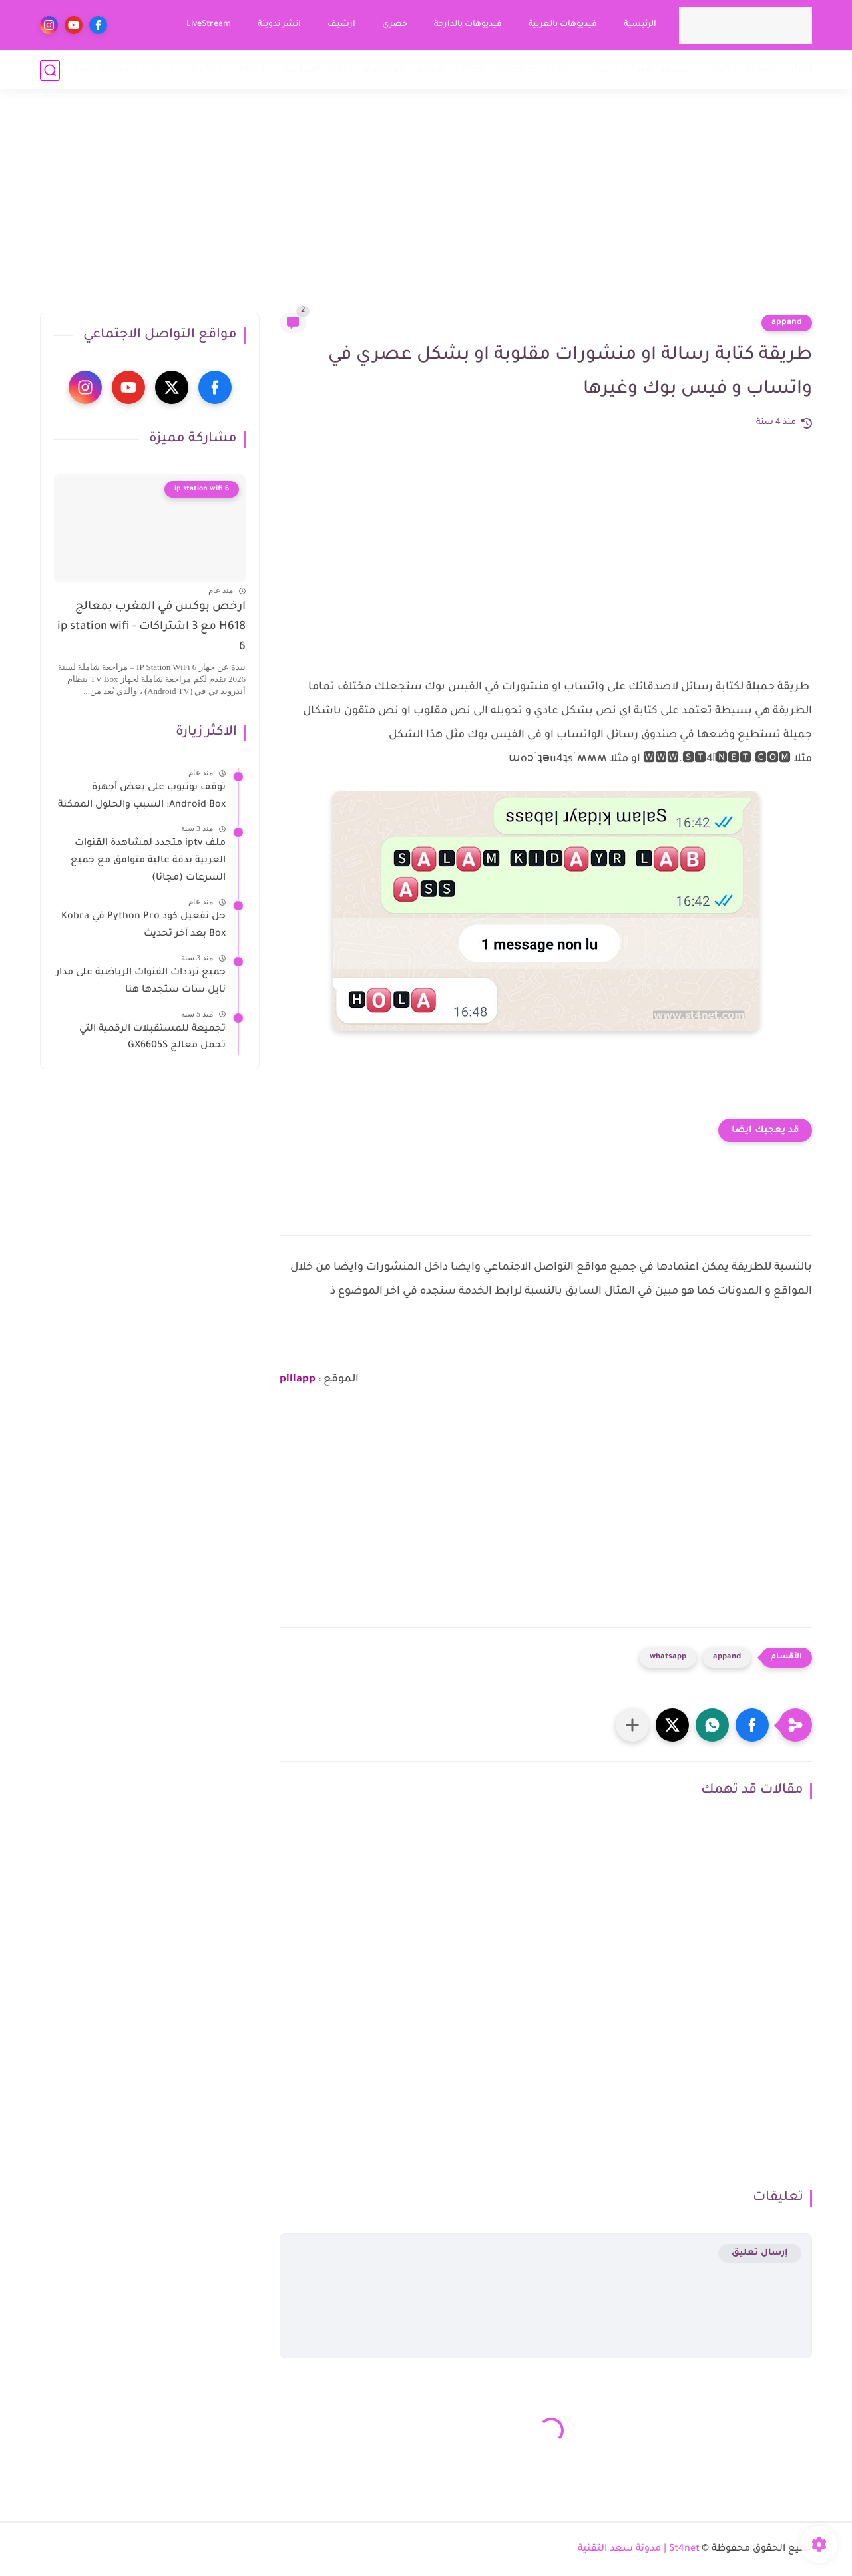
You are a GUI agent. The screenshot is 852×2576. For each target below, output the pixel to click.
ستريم (596, 69)
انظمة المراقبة (319, 69)
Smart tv (515, 69)
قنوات (636, 69)
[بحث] (50, 70)
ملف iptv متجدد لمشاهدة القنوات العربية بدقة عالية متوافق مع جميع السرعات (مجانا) (148, 860)
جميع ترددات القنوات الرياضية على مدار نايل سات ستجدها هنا (141, 982)
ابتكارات (203, 69)
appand (786, 322)
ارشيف (341, 24)
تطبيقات (253, 69)
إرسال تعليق (760, 2253)
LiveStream (208, 24)
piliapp (298, 1379)
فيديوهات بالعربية (562, 24)
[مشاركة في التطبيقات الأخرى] (632, 1725)
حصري (394, 24)
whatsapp (668, 1657)
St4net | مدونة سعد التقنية (639, 2549)
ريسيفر (678, 69)
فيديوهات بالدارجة (467, 24)
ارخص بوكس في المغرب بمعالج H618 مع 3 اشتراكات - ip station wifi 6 (151, 627)
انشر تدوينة (278, 24)
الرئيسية (639, 24)
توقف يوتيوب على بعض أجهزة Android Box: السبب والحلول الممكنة (142, 797)
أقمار (559, 69)
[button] (752, 1725)
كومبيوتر (383, 69)
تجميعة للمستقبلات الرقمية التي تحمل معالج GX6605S (152, 1038)
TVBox (469, 69)
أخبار (801, 69)
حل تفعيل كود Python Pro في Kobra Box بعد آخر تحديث (143, 926)
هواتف (428, 69)
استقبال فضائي (743, 69)
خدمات (158, 69)
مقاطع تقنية (102, 69)
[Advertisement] (426, 209)
